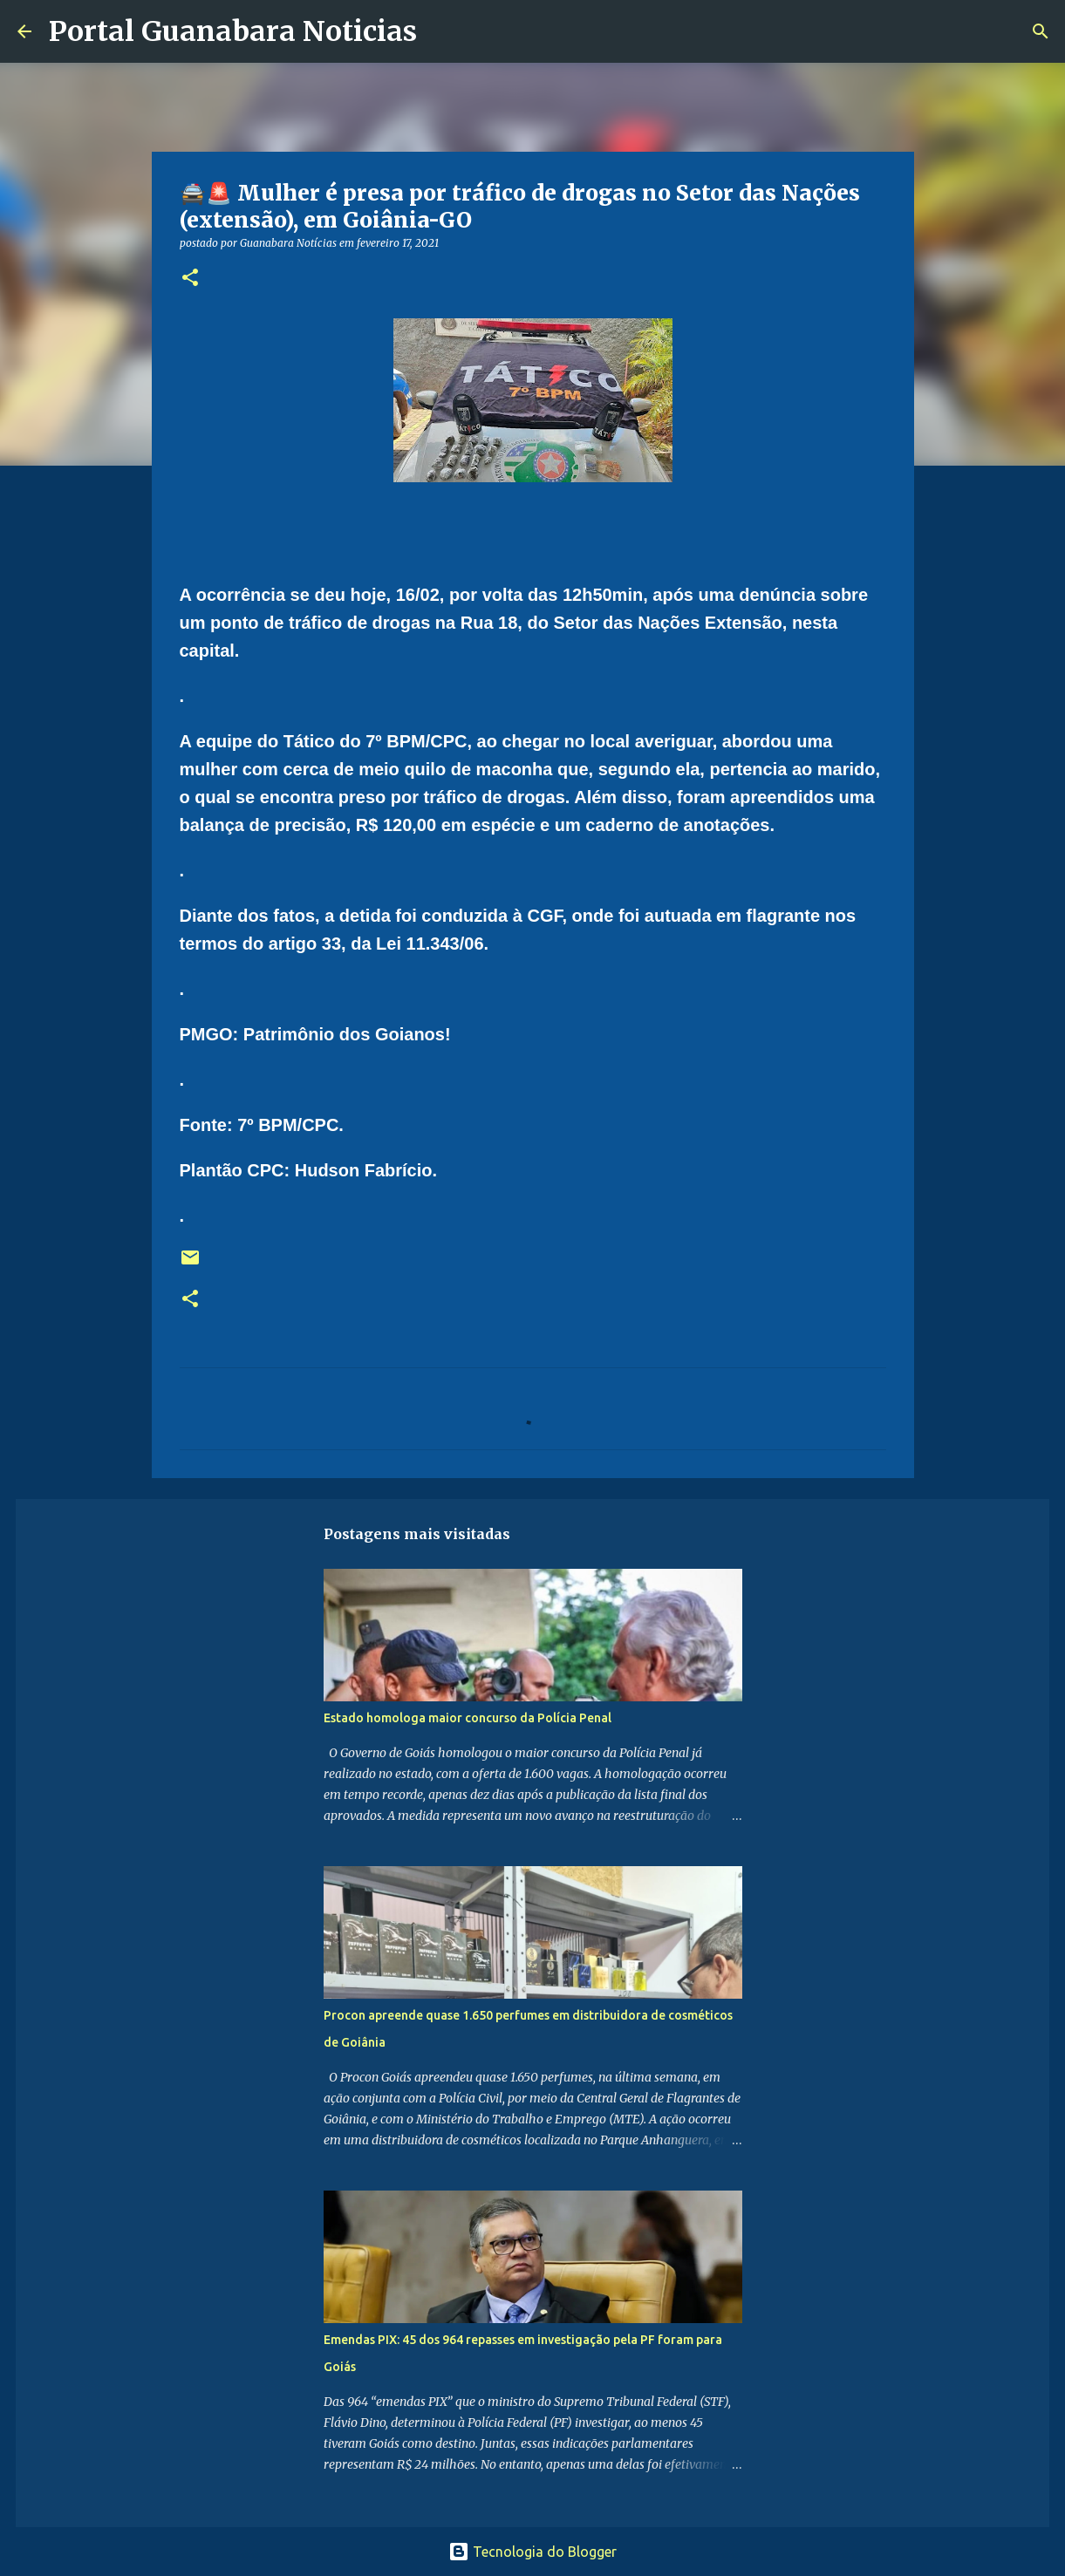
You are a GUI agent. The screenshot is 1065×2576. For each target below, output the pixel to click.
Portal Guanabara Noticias (233, 31)
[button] (190, 278)
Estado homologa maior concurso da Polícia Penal (467, 1718)
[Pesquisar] (441, 31)
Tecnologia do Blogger (532, 2551)
